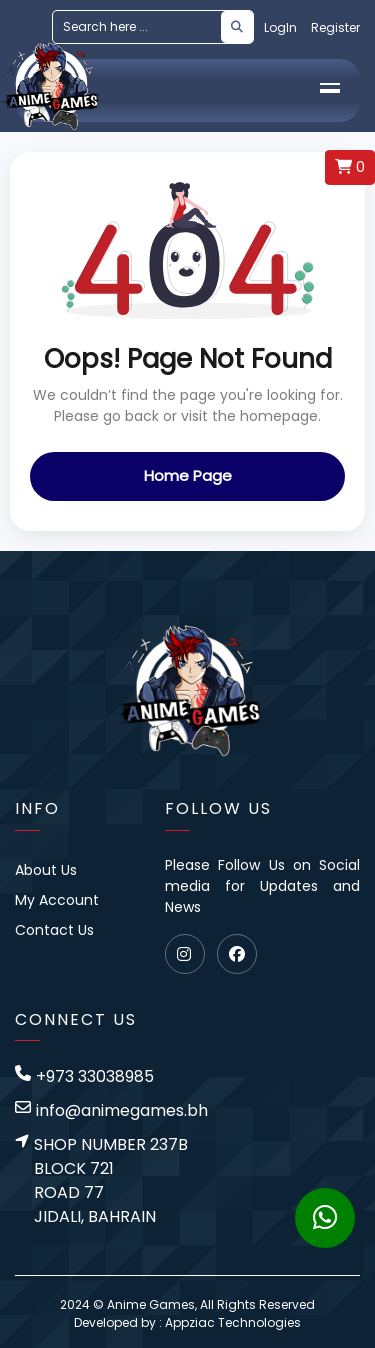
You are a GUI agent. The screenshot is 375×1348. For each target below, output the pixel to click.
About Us (46, 870)
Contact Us (54, 930)
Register (335, 27)
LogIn (280, 27)
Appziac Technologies (233, 1322)
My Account (57, 900)
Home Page (188, 475)
